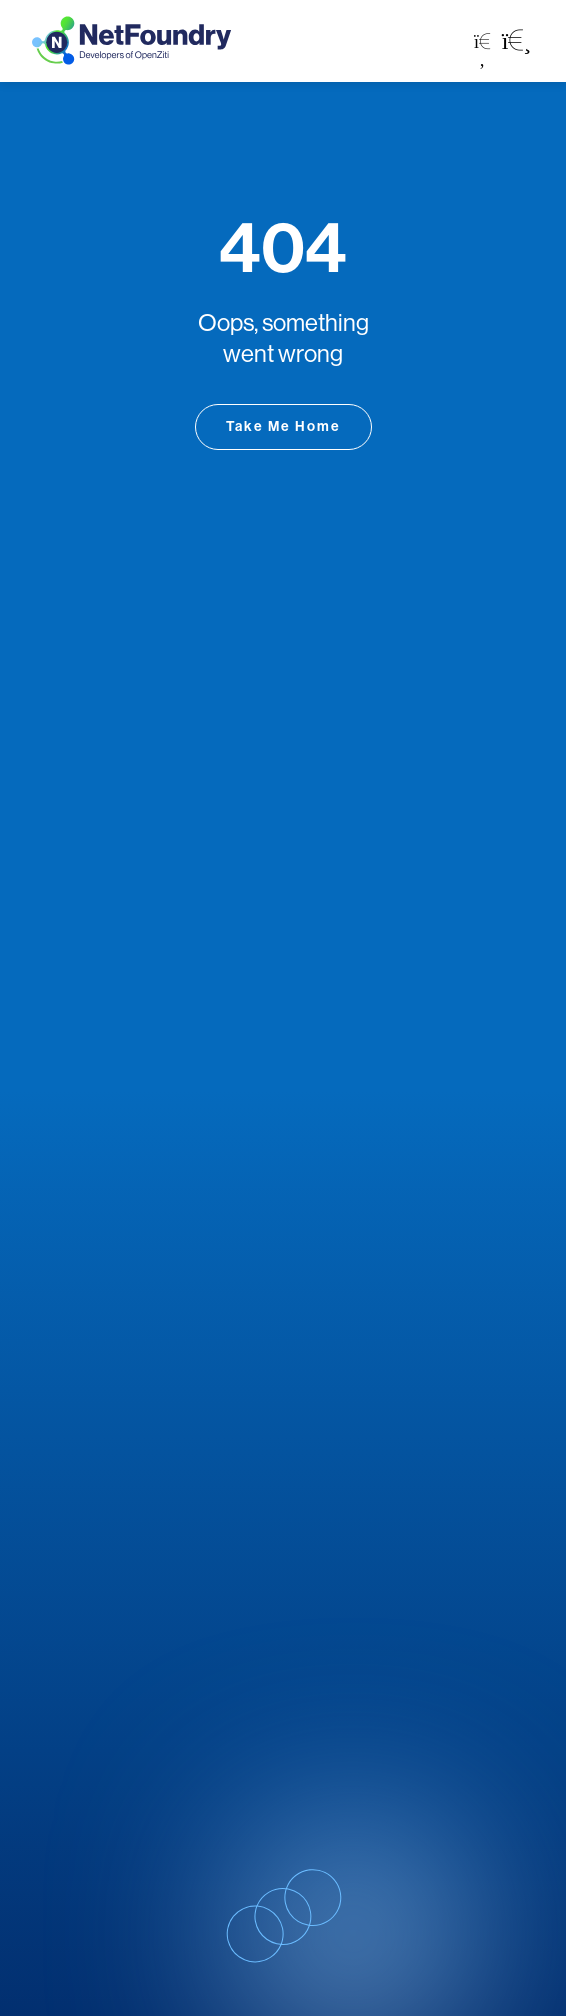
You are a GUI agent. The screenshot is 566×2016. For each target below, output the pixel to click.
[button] (516, 41)
